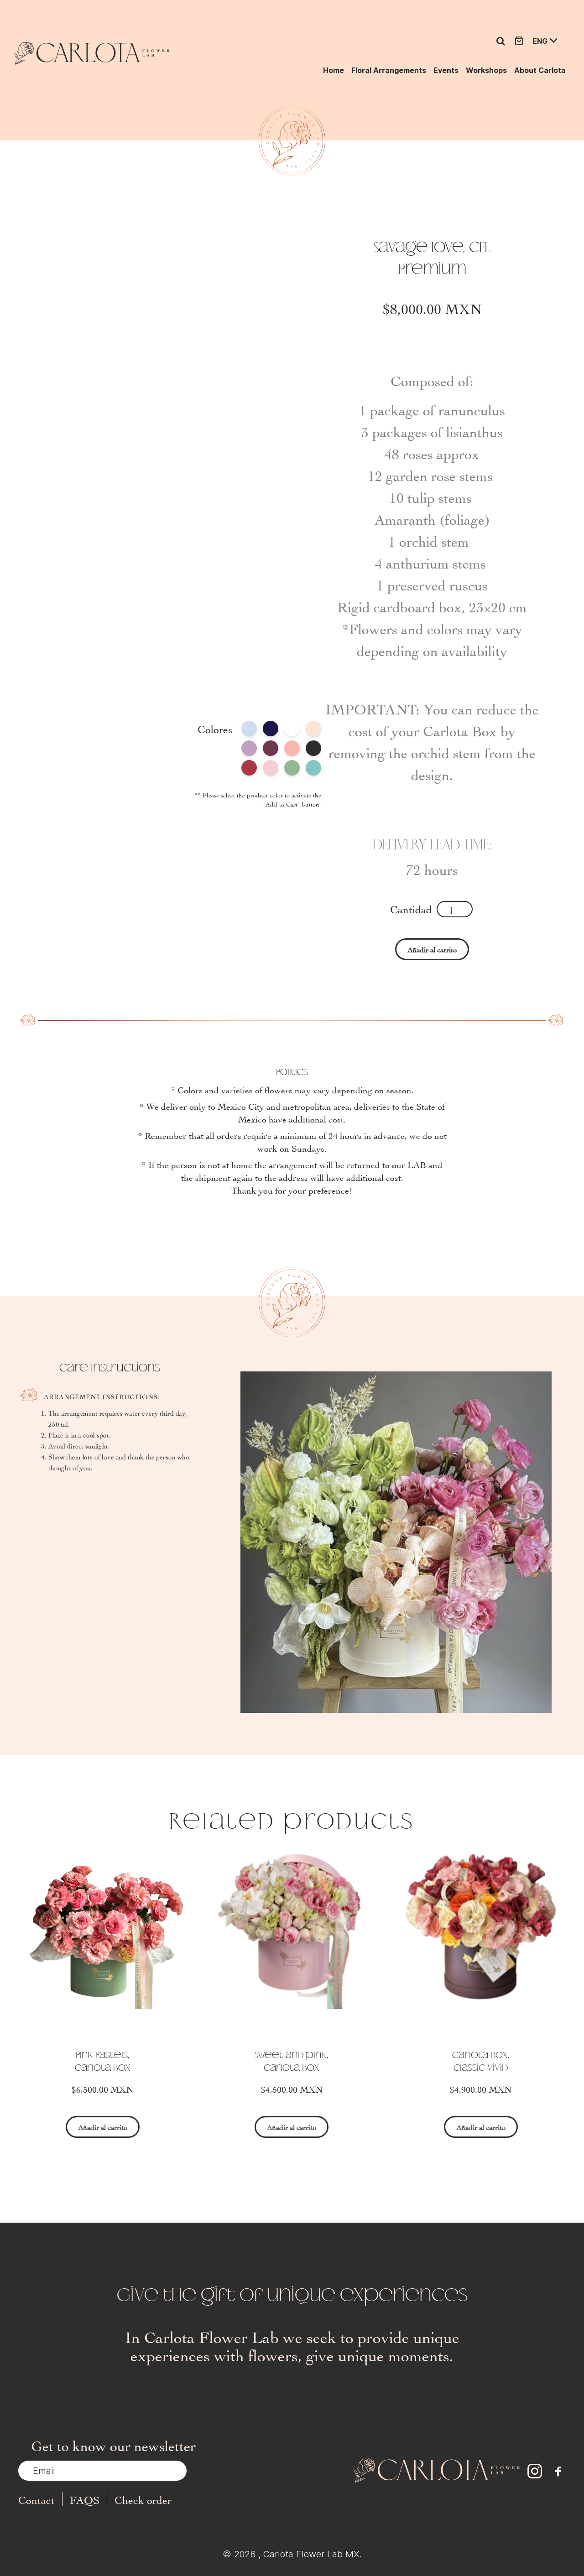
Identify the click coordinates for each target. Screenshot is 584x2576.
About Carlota (540, 70)
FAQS (84, 2498)
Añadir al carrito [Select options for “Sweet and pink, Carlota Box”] (291, 2126)
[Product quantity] (455, 909)
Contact (36, 2498)
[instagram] (534, 2471)
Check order (143, 2498)
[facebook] (558, 2471)
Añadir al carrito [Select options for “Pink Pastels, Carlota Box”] (102, 2126)
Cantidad (411, 907)
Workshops (486, 70)
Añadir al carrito (432, 949)
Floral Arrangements (388, 70)
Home (333, 70)
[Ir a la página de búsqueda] (500, 40)
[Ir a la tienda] (518, 40)
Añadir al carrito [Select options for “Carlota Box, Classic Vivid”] (481, 2126)
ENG (540, 41)
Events (446, 70)
